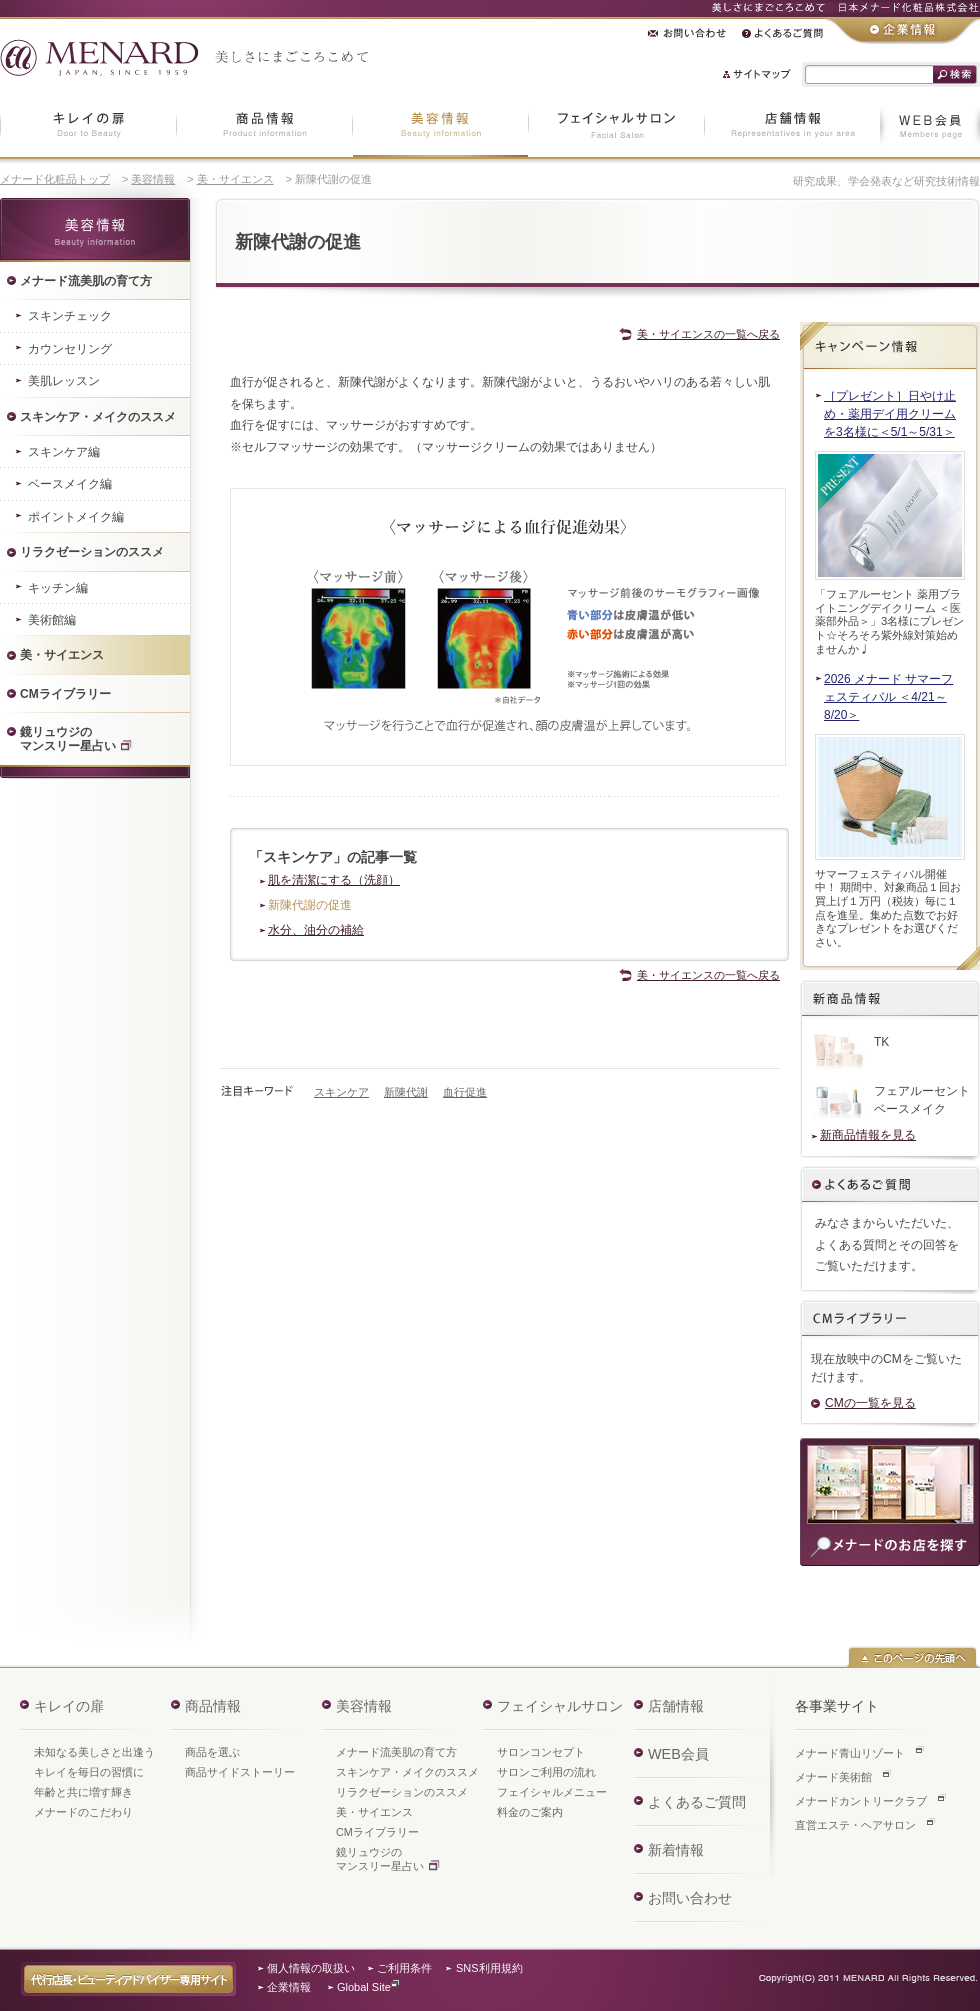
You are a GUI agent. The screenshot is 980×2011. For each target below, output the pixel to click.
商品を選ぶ (212, 1752)
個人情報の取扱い (311, 1968)
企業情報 (289, 1987)
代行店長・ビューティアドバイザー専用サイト (128, 1979)
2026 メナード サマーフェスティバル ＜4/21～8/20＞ (888, 697)
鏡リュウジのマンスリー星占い (380, 1859)
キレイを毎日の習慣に (89, 1772)
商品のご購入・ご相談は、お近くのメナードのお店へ (890, 1502)
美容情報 (153, 179)
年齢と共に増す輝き (83, 1792)
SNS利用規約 (489, 1968)
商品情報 (213, 1706)
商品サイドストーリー (240, 1772)
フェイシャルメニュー (552, 1792)
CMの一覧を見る (870, 1403)
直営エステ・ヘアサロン (855, 1825)
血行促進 (465, 1092)
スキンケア (341, 1092)
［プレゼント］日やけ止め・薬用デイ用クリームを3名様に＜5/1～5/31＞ (890, 414)
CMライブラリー (377, 1832)
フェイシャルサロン (560, 1706)
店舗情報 (676, 1706)
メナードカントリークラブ (861, 1801)
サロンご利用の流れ (546, 1772)
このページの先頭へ (912, 1657)
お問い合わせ (690, 1898)
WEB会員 (678, 1754)
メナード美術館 (833, 1777)
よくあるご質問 (890, 1186)
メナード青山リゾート (850, 1753)
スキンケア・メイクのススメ (407, 1772)
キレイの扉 (69, 1706)
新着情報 (676, 1850)
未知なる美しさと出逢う (94, 1752)
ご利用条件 (404, 1968)
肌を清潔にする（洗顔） (334, 880)
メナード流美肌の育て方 (396, 1752)
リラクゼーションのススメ (402, 1792)
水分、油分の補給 (316, 930)
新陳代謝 (406, 1092)
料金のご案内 (530, 1812)
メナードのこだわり (83, 1812)
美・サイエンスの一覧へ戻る (708, 334)
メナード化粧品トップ (55, 179)
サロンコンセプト (541, 1752)
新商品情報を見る (868, 1135)
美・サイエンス (235, 179)
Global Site (364, 1987)
